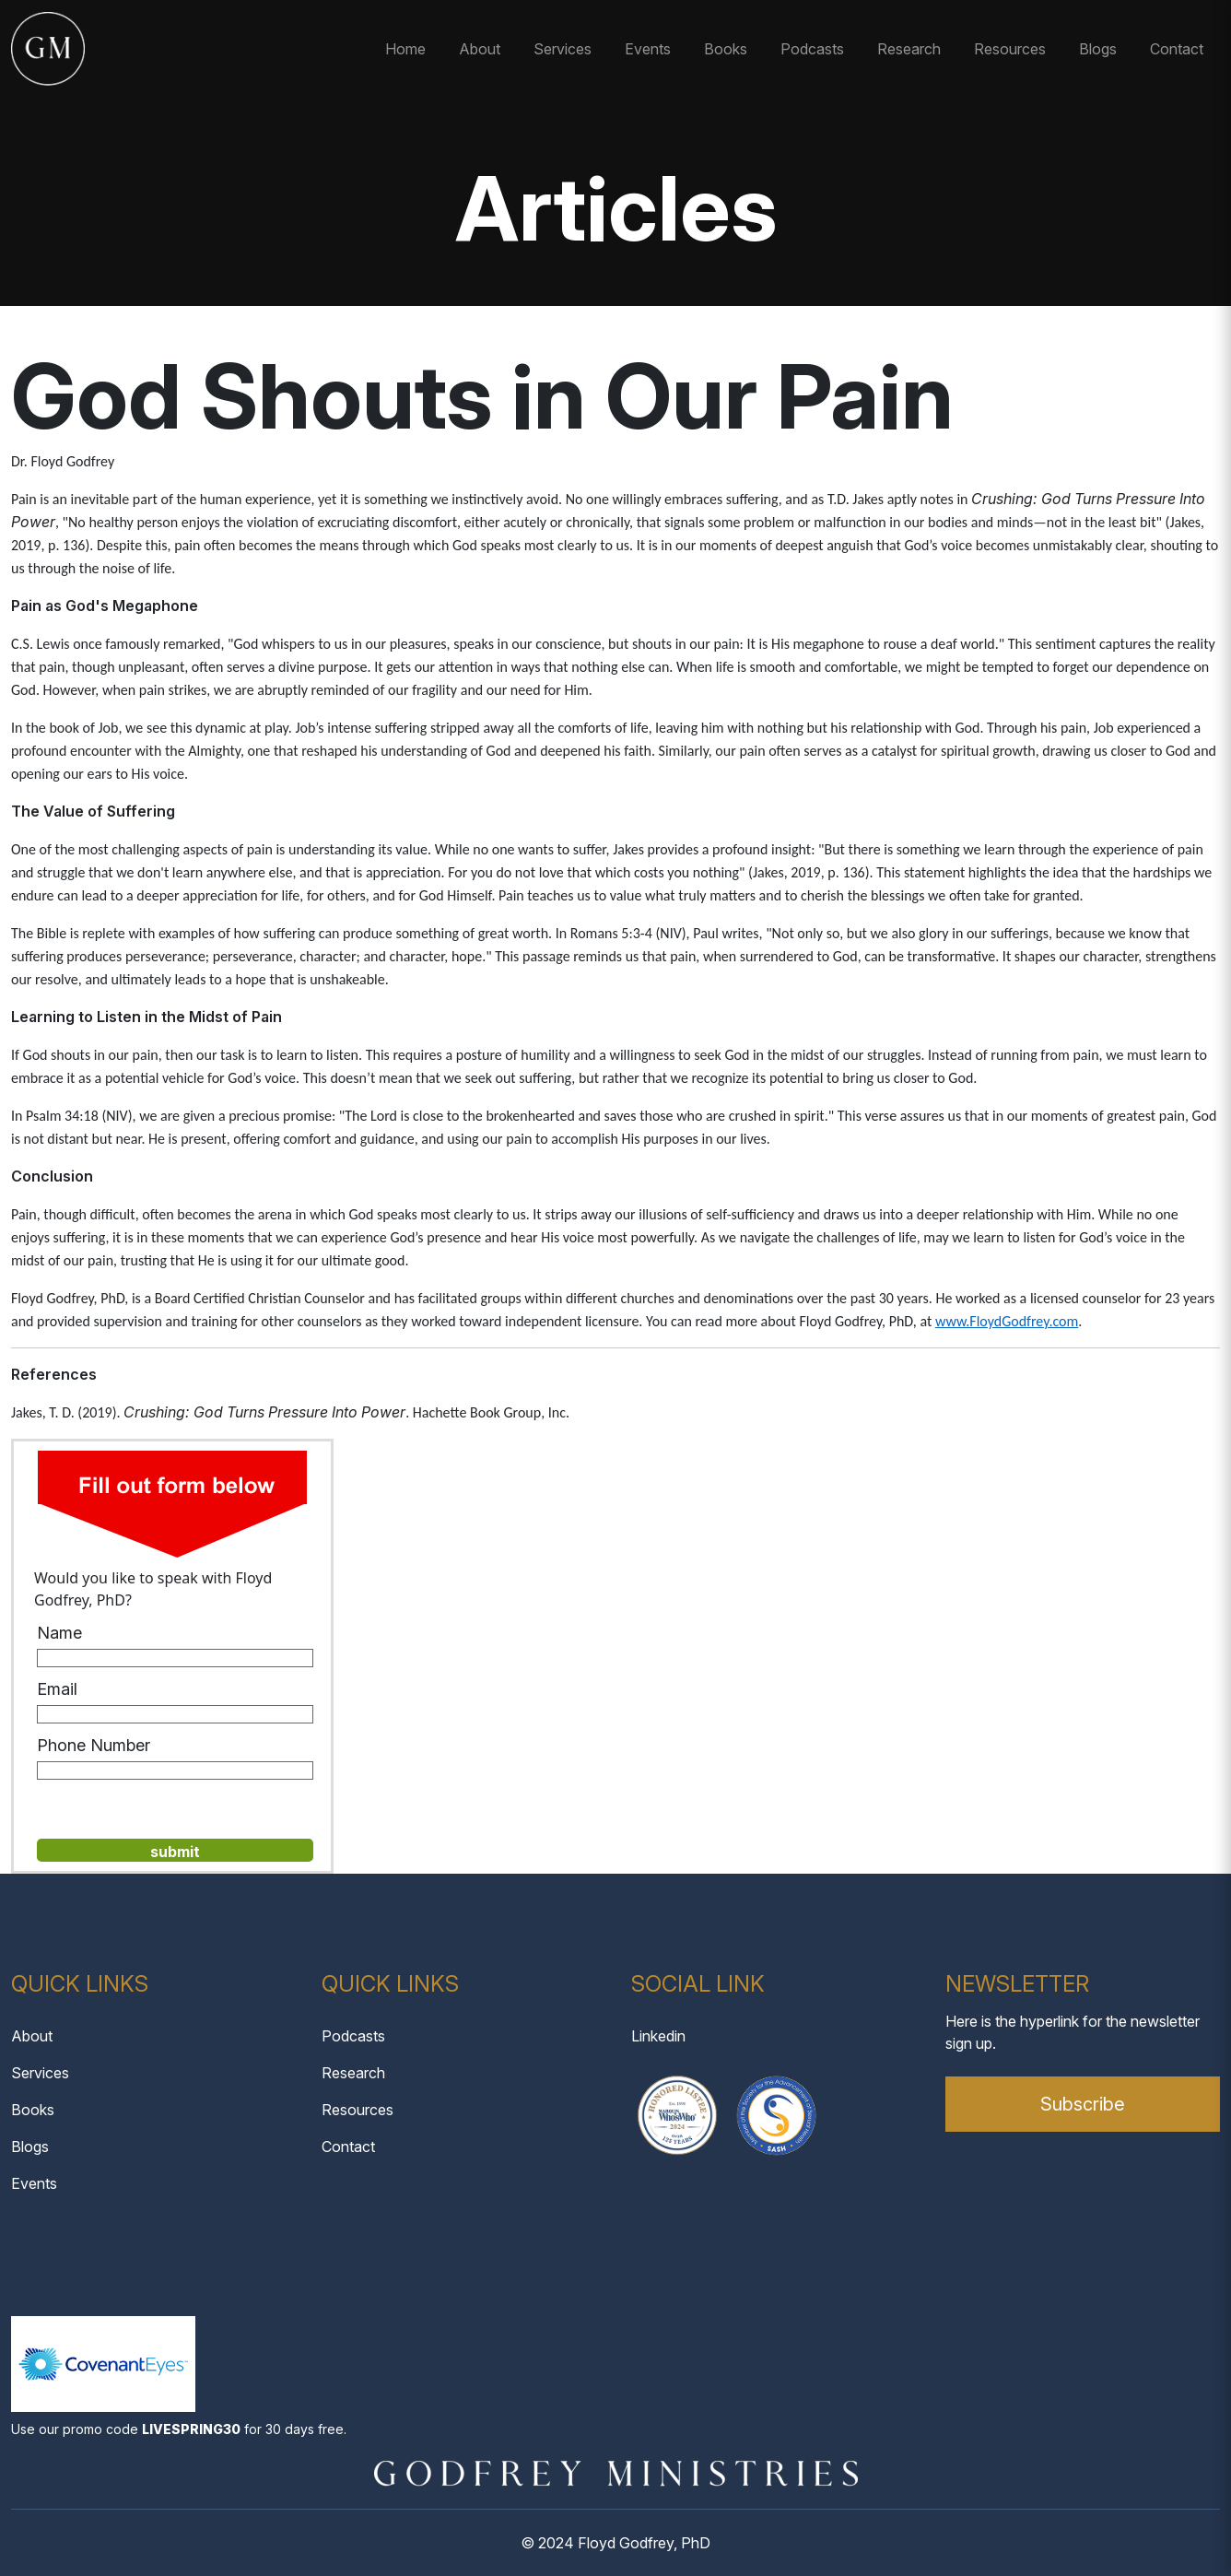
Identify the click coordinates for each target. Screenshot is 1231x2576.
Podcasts (812, 49)
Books (725, 49)
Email (57, 1689)
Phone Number (93, 1745)
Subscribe (1082, 2104)
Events (648, 49)
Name (59, 1632)
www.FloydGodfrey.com (1006, 1321)
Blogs (1098, 49)
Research (909, 49)
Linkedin (658, 2036)
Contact (1176, 49)
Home (405, 49)
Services (562, 49)
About (479, 49)
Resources (1010, 49)
